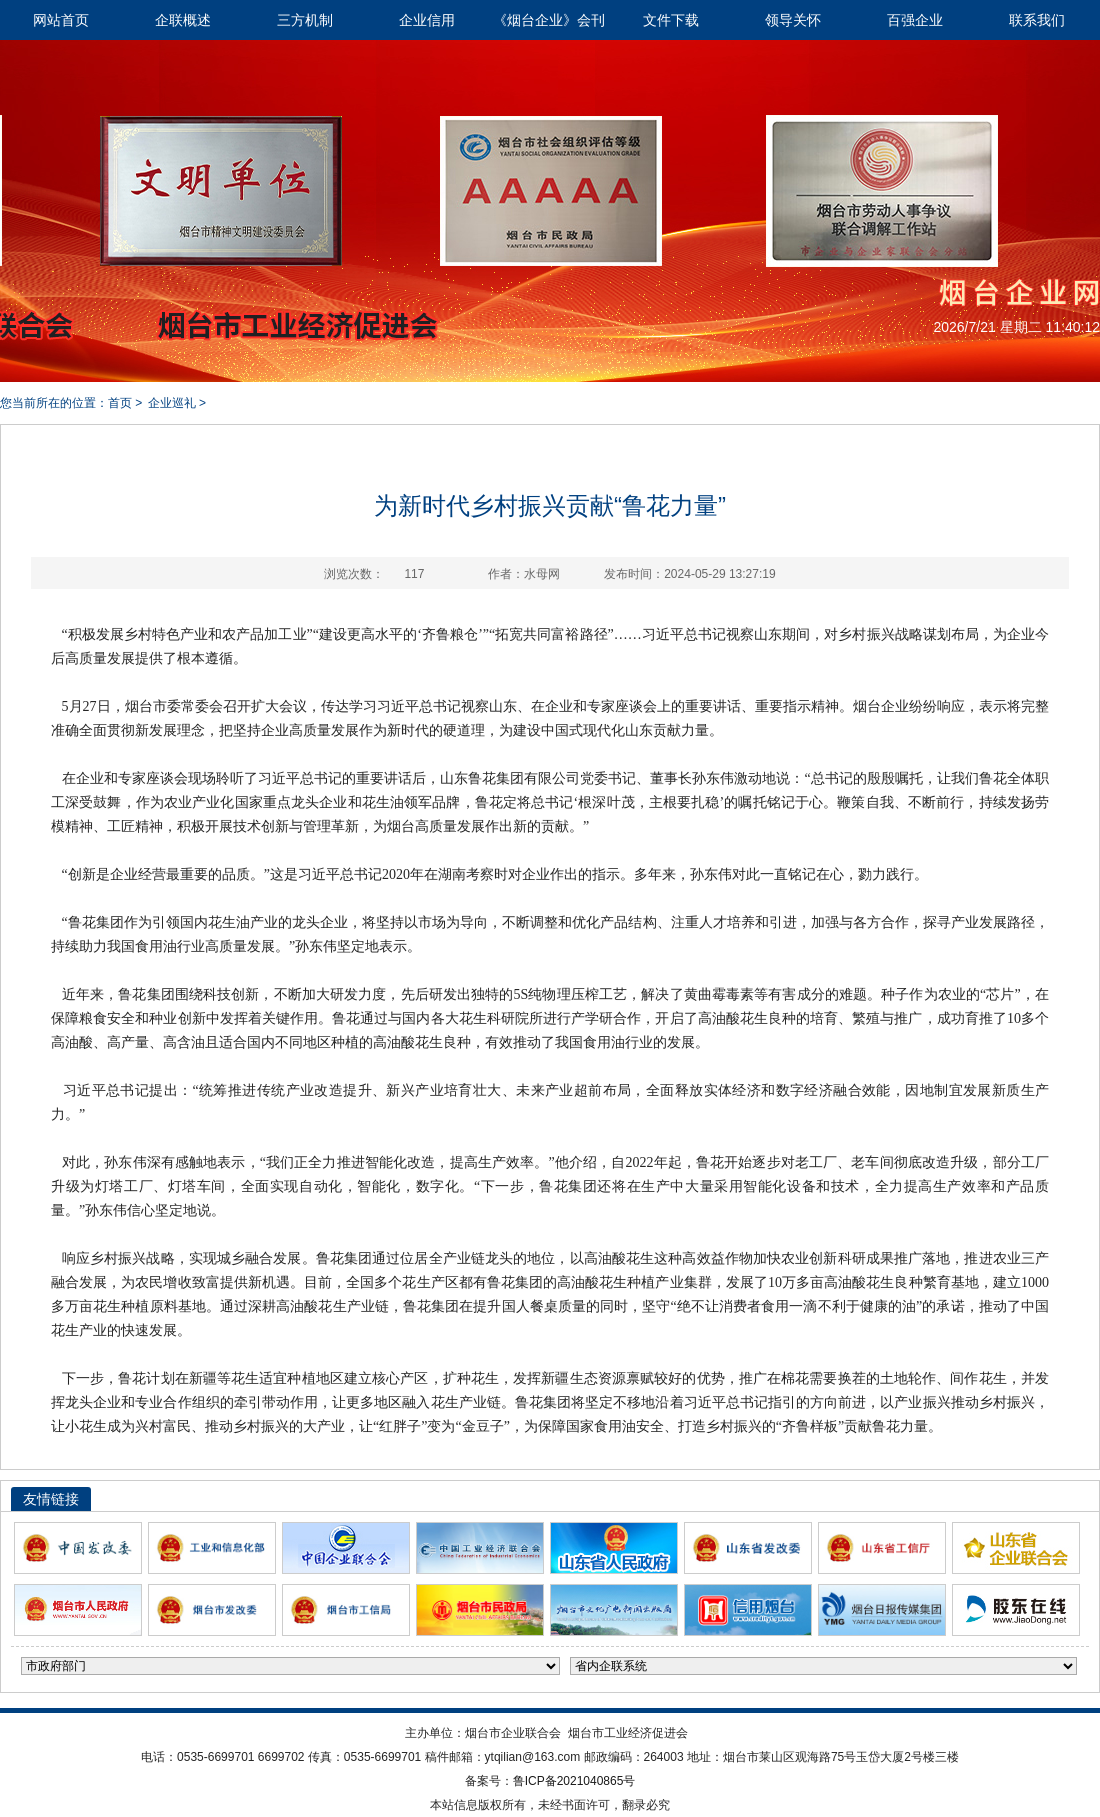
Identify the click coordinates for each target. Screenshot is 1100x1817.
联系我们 (1037, 20)
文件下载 (671, 20)
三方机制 (305, 20)
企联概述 (183, 20)
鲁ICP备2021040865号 (574, 1781)
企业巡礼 (172, 403)
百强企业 (915, 20)
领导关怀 (793, 20)
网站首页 (61, 20)
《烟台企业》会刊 (549, 20)
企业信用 (427, 20)
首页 (120, 403)
